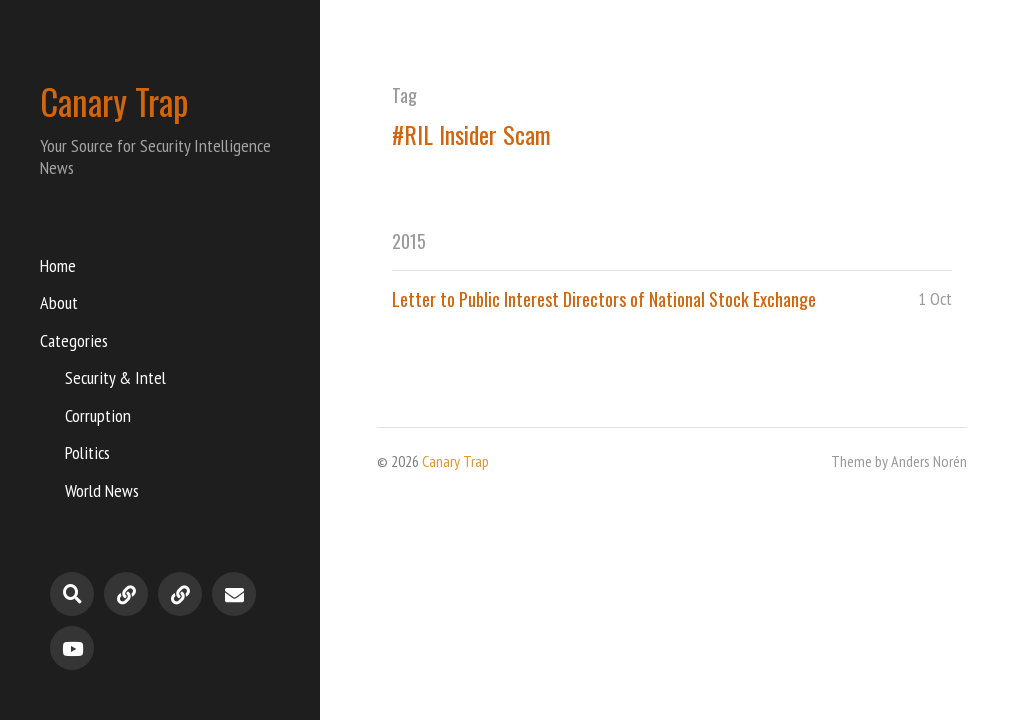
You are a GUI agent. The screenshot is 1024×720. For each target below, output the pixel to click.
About (59, 302)
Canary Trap (114, 101)
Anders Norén (929, 461)
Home (58, 265)
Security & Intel (115, 377)
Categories (74, 340)
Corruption (98, 415)
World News (102, 490)
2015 (409, 241)
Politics (87, 452)
